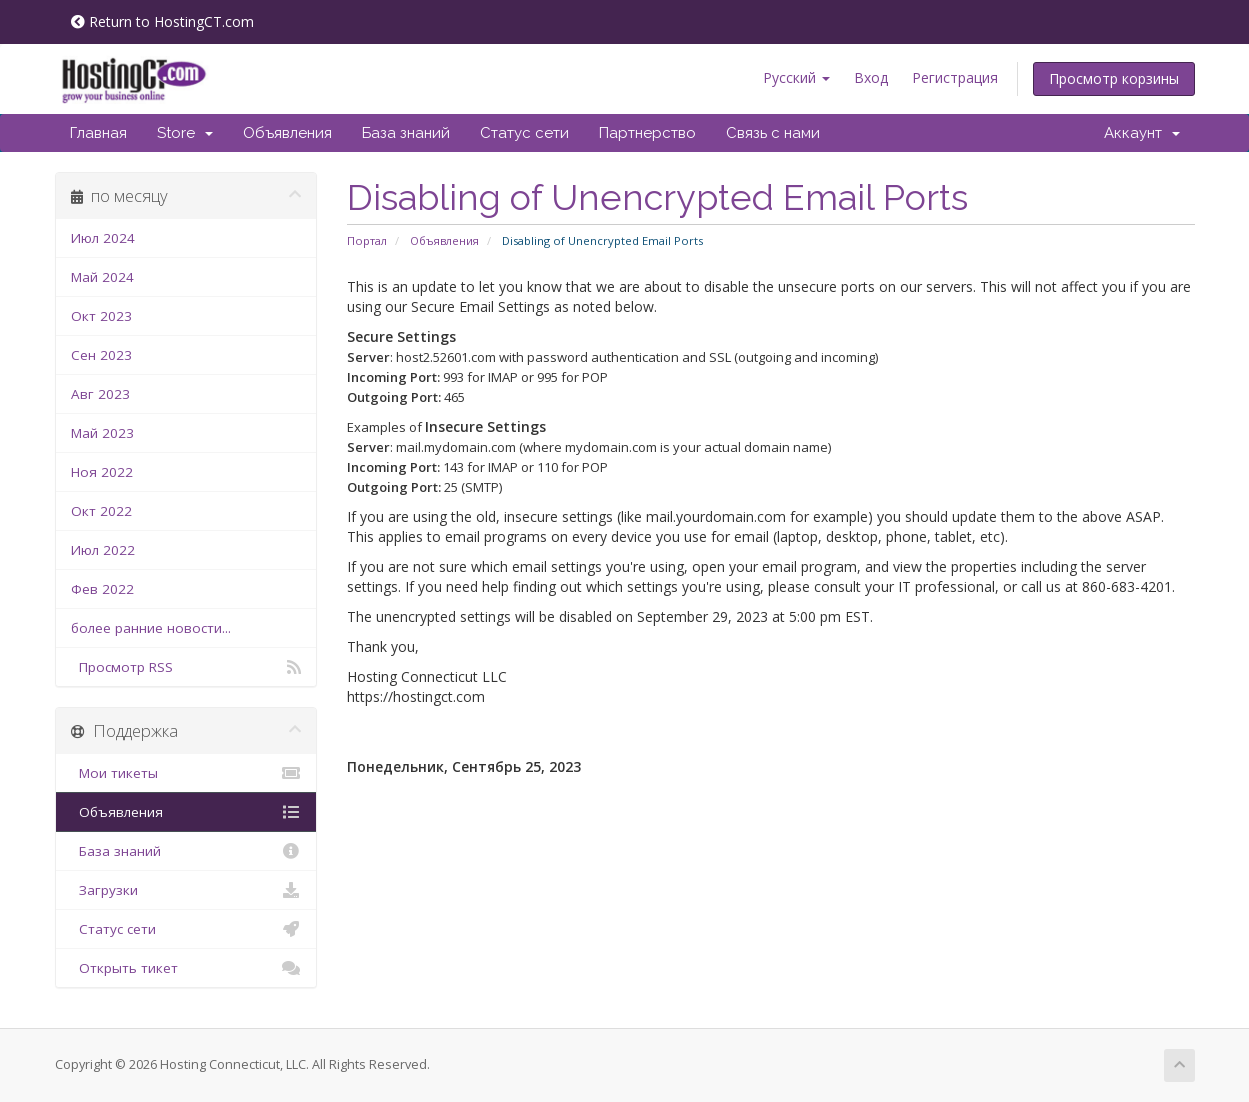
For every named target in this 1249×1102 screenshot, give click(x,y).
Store (185, 133)
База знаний (406, 133)
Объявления (287, 133)
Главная (98, 133)
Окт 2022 (101, 511)
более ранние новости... (151, 628)
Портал (367, 240)
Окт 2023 (101, 316)
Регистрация (955, 77)
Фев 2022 (102, 589)
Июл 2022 (103, 550)
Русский (796, 77)
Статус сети (524, 133)
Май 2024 (102, 277)
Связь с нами (773, 133)
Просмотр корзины (1114, 78)
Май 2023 (102, 433)
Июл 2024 (103, 238)
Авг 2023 (100, 394)
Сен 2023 (101, 355)
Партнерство (647, 133)
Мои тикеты (186, 773)
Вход (871, 77)
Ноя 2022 (102, 472)
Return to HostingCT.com (162, 21)
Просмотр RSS (186, 667)
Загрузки (186, 890)
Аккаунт (1142, 133)
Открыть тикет (186, 968)
